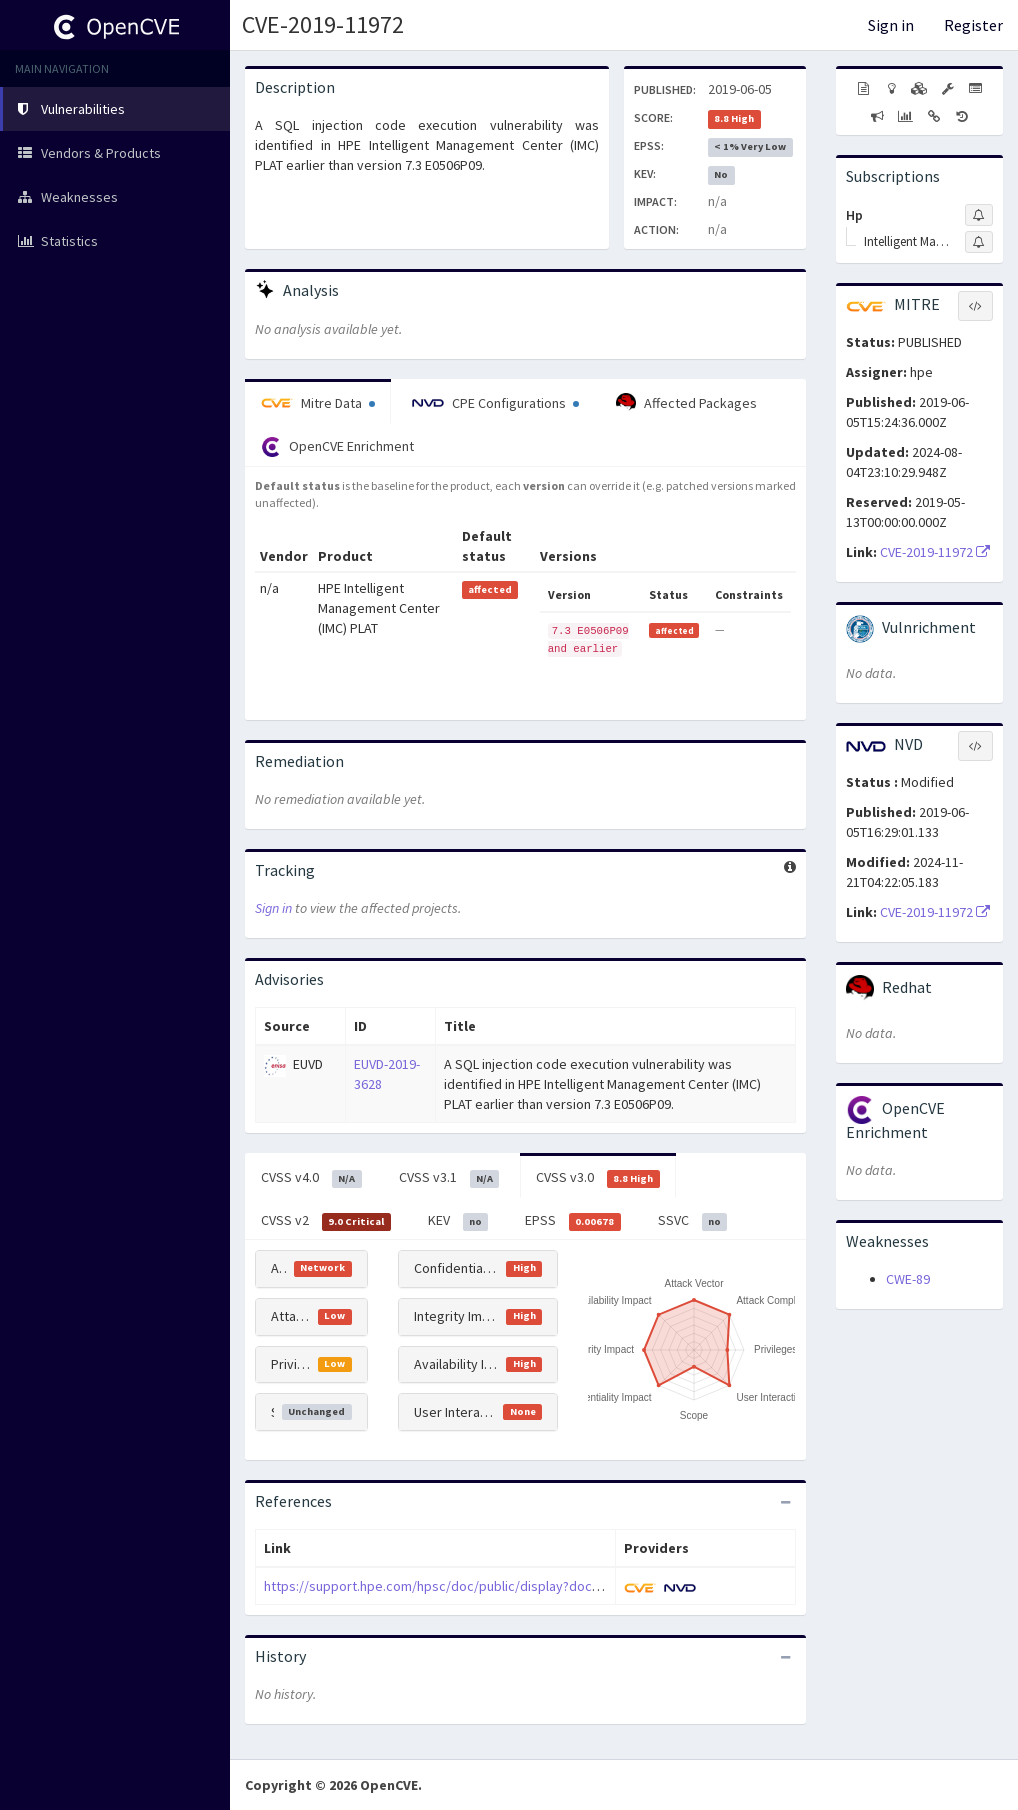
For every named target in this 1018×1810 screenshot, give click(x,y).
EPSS (573, 1221)
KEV (458, 1221)
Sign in (891, 25)
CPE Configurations (495, 403)
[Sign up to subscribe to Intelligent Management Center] (979, 242)
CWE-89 (908, 1279)
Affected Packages (686, 403)
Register (973, 25)
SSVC (693, 1221)
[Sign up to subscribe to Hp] (979, 215)
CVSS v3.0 (598, 1178)
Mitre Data (318, 403)
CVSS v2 (326, 1221)
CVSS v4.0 (311, 1178)
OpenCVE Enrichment (337, 447)
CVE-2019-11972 (323, 24)
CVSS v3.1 (449, 1178)
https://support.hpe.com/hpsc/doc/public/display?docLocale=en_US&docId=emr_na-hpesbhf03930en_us (580, 1586)
